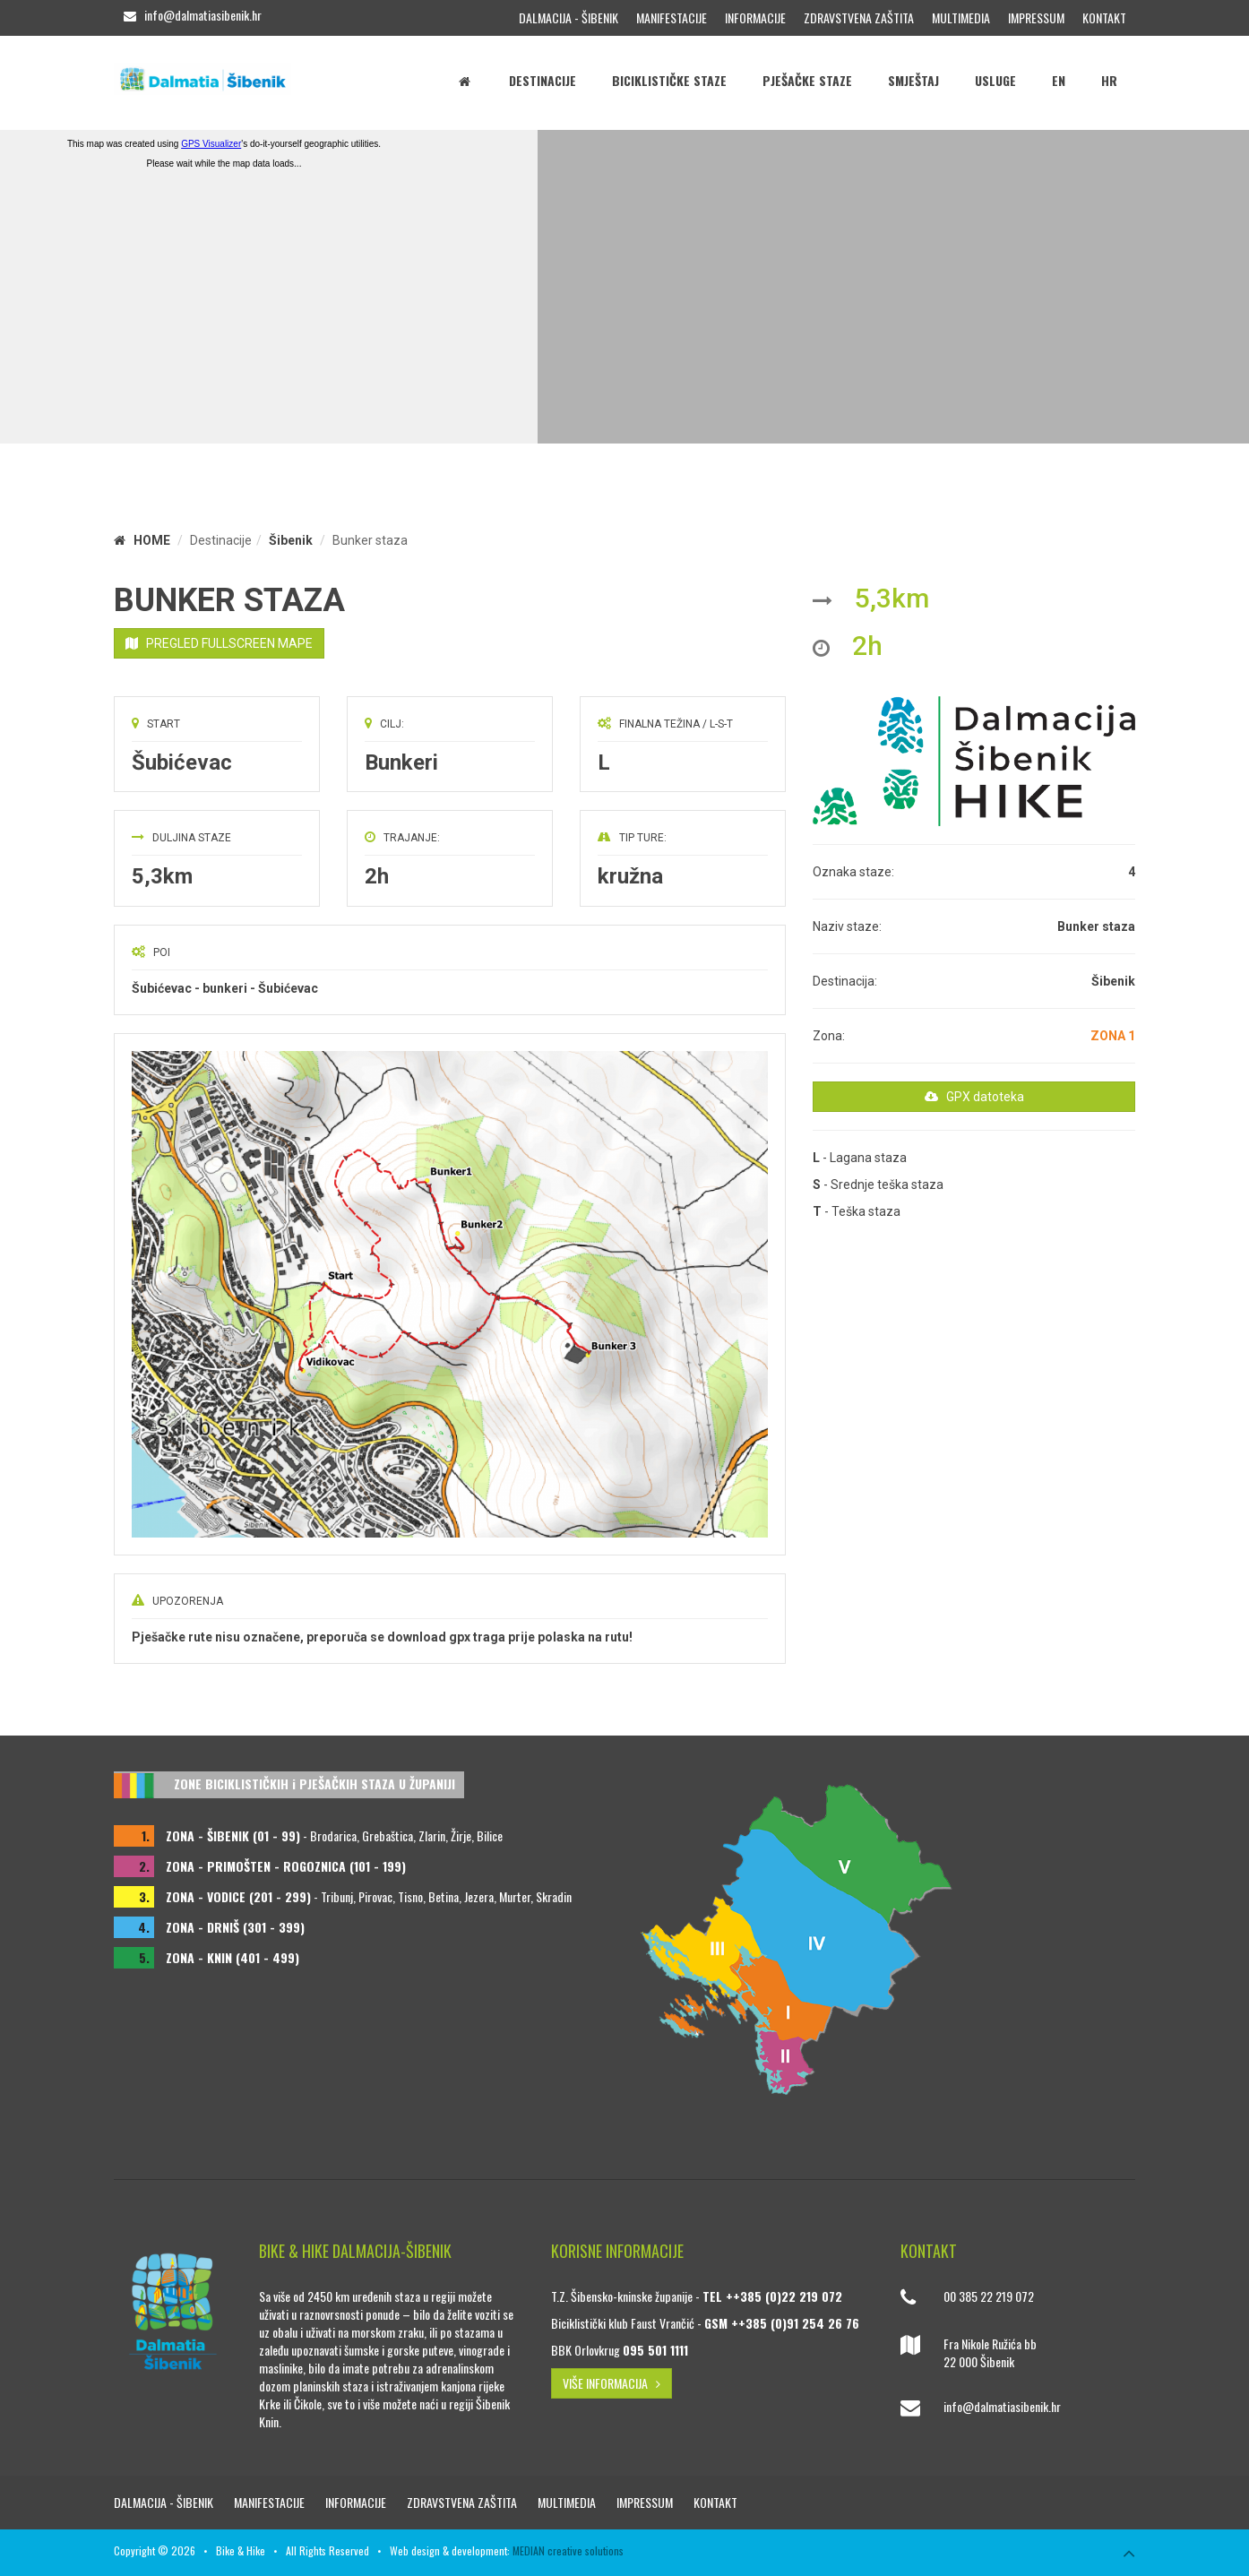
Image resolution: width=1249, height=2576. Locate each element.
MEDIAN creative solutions (568, 2550)
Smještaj (913, 80)
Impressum (1036, 17)
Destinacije (542, 80)
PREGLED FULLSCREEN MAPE (219, 643)
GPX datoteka (974, 1097)
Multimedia (961, 17)
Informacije (755, 17)
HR (1109, 80)
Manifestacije (671, 17)
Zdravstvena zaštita (859, 17)
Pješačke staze (807, 80)
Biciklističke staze (669, 80)
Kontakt (1104, 17)
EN (1058, 80)
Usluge (995, 80)
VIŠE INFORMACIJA (611, 2383)
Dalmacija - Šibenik (568, 17)
